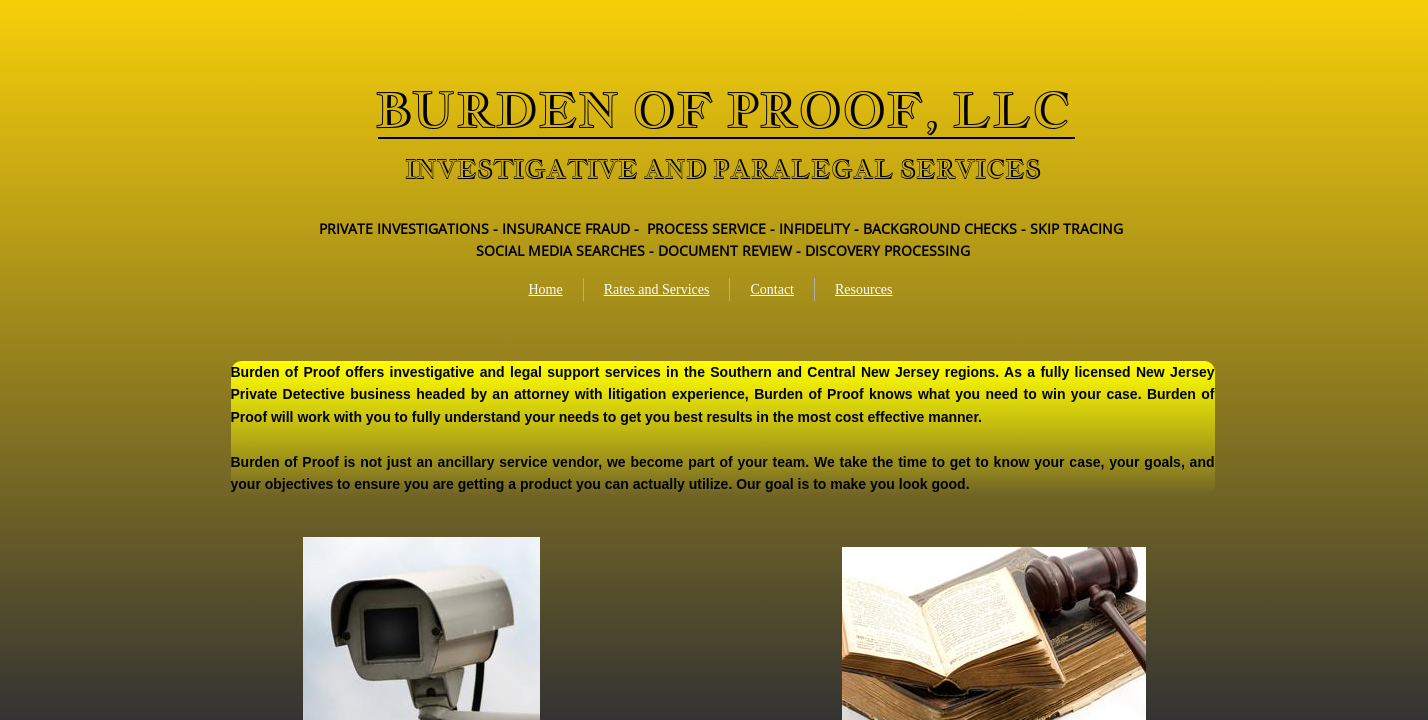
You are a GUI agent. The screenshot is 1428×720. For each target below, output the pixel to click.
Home (545, 289)
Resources (864, 289)
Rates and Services (657, 289)
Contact (772, 289)
